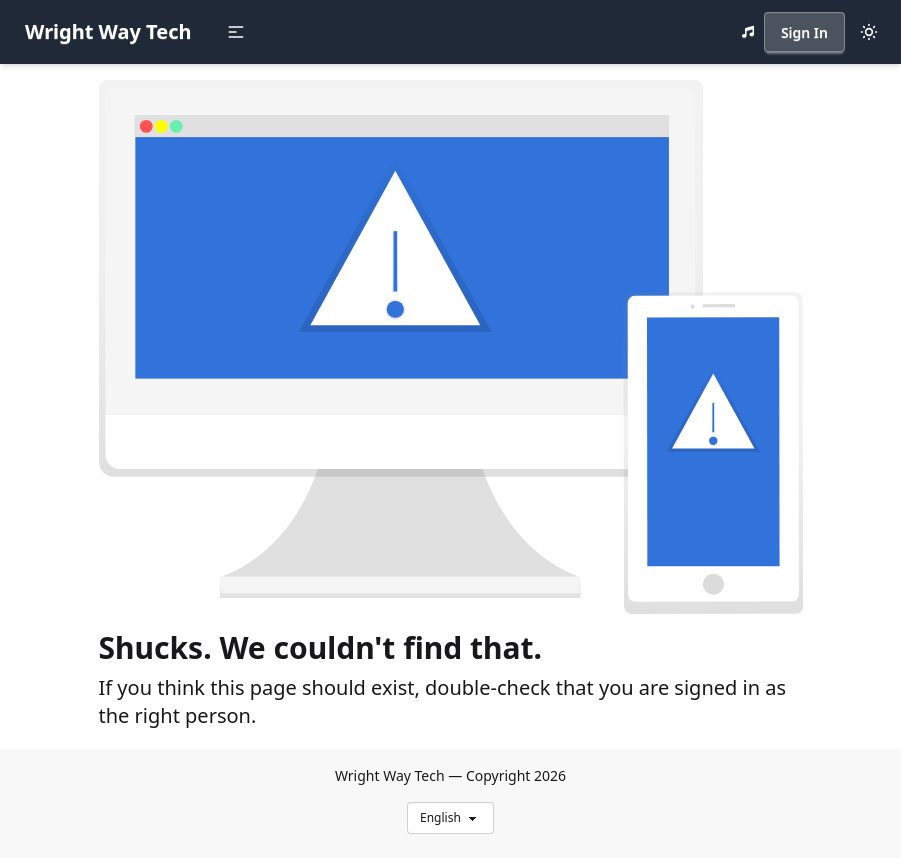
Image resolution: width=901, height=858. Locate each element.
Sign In (804, 32)
